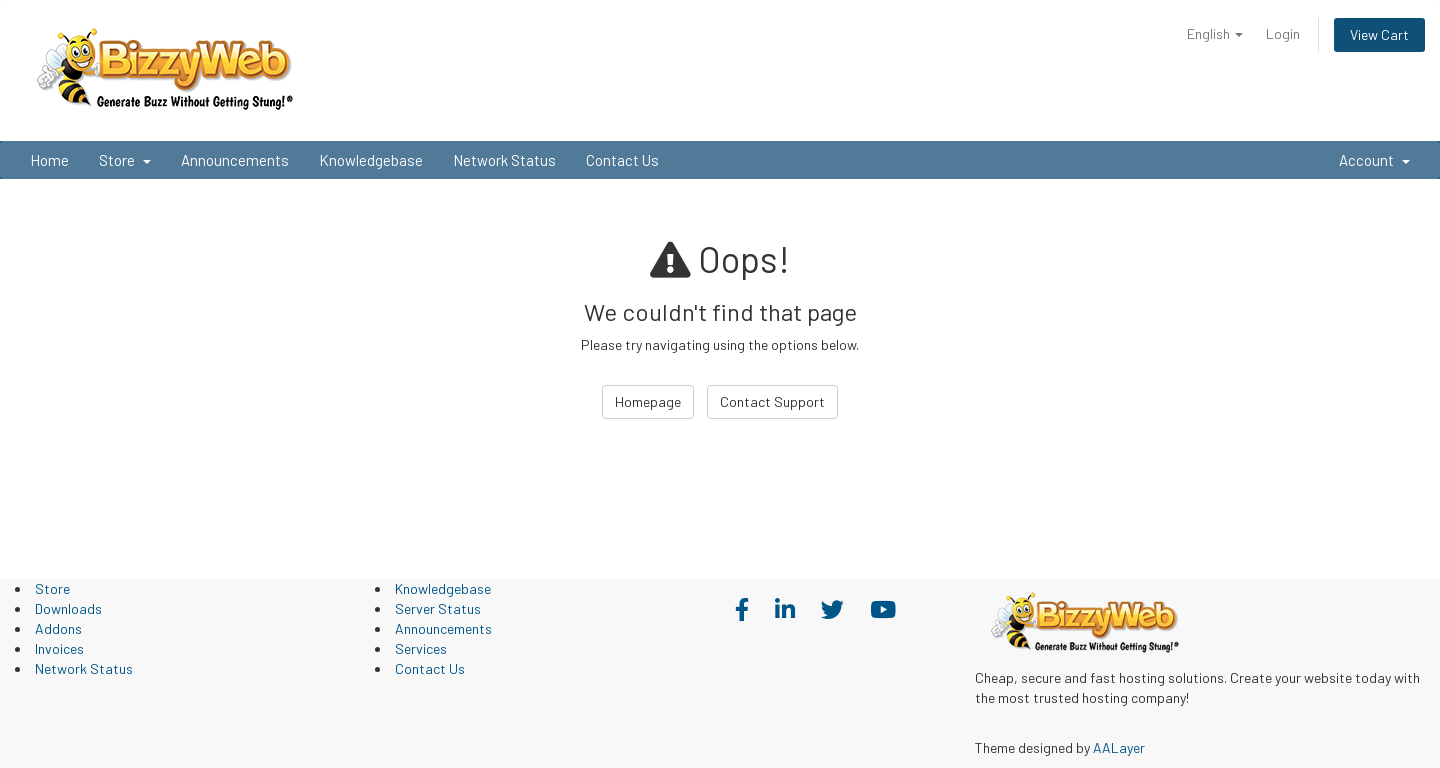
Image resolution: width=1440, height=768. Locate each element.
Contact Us (622, 160)
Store (125, 160)
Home (49, 160)
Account (1374, 160)
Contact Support (772, 401)
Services (421, 648)
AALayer (1119, 747)
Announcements (235, 160)
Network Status (504, 160)
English (1215, 33)
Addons (58, 628)
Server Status (438, 608)
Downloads (68, 608)
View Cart (1379, 34)
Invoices (59, 648)
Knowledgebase (371, 160)
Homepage (648, 401)
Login (1283, 33)
